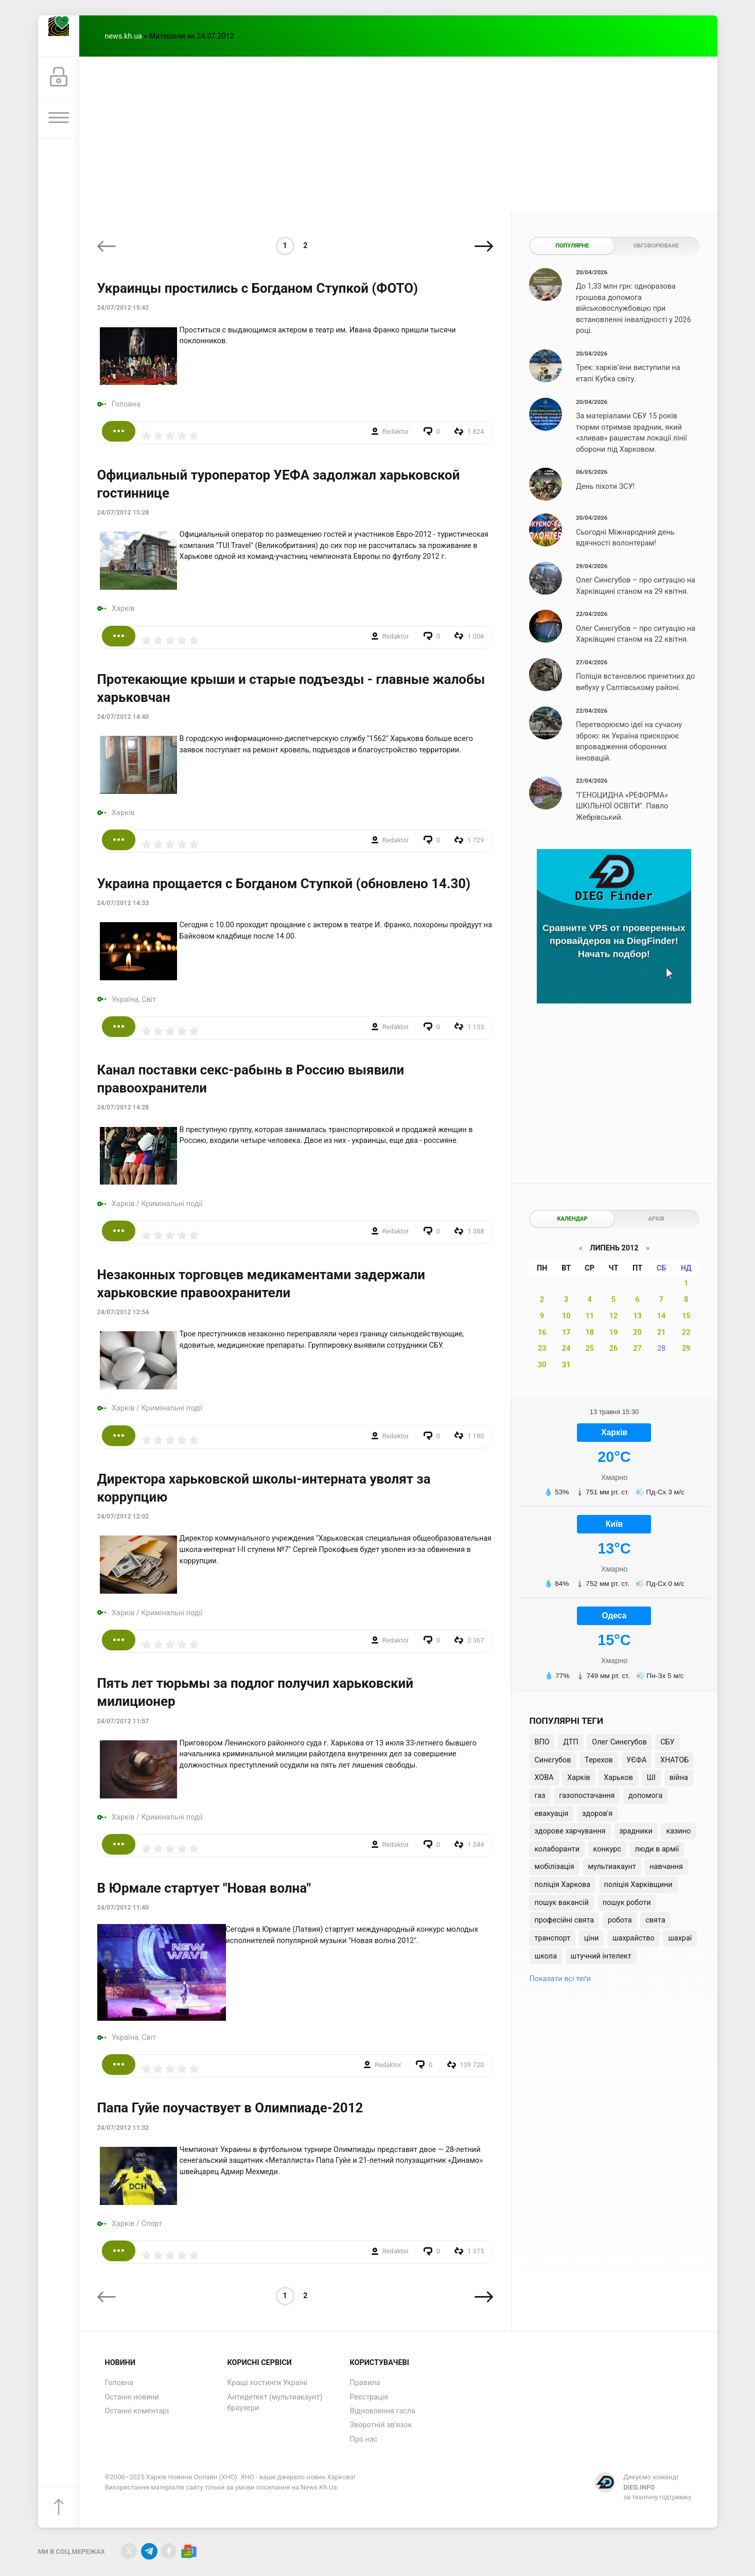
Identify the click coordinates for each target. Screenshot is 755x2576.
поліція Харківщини (638, 1884)
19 (613, 1332)
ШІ (651, 1777)
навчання (666, 1866)
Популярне (572, 245)
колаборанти (556, 1849)
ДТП (570, 1742)
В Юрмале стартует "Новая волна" (204, 1888)
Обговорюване (656, 245)
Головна (126, 404)
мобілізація (554, 1866)
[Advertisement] (398, 134)
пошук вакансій (561, 1902)
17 (566, 1332)
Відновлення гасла (382, 2411)
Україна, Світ (134, 999)
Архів (656, 1218)
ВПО (541, 1742)
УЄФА (636, 1760)
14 (661, 1316)
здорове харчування (569, 1831)
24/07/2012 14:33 (123, 903)
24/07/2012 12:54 (123, 1312)
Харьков (618, 1777)
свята (655, 1920)
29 (686, 1348)
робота (620, 1920)
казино (678, 1831)
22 (686, 1332)
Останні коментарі (137, 2411)
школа (545, 1956)
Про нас (364, 2439)
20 (637, 1332)
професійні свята (564, 1920)
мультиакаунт (612, 1866)
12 (613, 1316)
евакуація (551, 1813)
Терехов (599, 1760)
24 (566, 1348)
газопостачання (586, 1795)
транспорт (552, 1938)
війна (679, 1777)
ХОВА (543, 1777)
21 (661, 1332)
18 (589, 1332)
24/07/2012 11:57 (123, 1721)
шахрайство (633, 1938)
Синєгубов (552, 1760)
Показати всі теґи (559, 1978)
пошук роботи (627, 1902)
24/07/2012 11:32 (123, 2127)
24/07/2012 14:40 (123, 716)
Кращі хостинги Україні (267, 2382)
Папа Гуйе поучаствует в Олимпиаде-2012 (230, 2107)
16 (542, 1332)
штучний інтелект (601, 1956)
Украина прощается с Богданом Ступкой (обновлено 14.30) (284, 883)
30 (542, 1365)
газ (539, 1795)
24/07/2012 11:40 (123, 1907)
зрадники (636, 1831)
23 (542, 1348)
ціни (591, 1938)
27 (637, 1348)
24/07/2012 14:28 (123, 1107)
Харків (123, 608)
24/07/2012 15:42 (123, 307)
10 (566, 1316)
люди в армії (657, 1849)
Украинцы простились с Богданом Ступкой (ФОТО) (257, 288)
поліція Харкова (562, 1884)
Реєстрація (369, 2397)
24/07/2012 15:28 (123, 512)
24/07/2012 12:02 (123, 1516)
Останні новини (132, 2397)
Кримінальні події (172, 1203)
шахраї (680, 1938)
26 (613, 1348)
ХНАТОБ (674, 1760)
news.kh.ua (123, 36)
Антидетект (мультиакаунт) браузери (275, 2403)
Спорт (152, 2223)
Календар (572, 1218)
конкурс (607, 1849)
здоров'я (597, 1813)
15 (686, 1316)
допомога (645, 1795)
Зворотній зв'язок (381, 2425)
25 (589, 1348)
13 (637, 1316)
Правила (365, 2382)
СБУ (667, 1742)
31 (566, 1365)
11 (589, 1316)
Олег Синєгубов (619, 1742)
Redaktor (395, 431)
